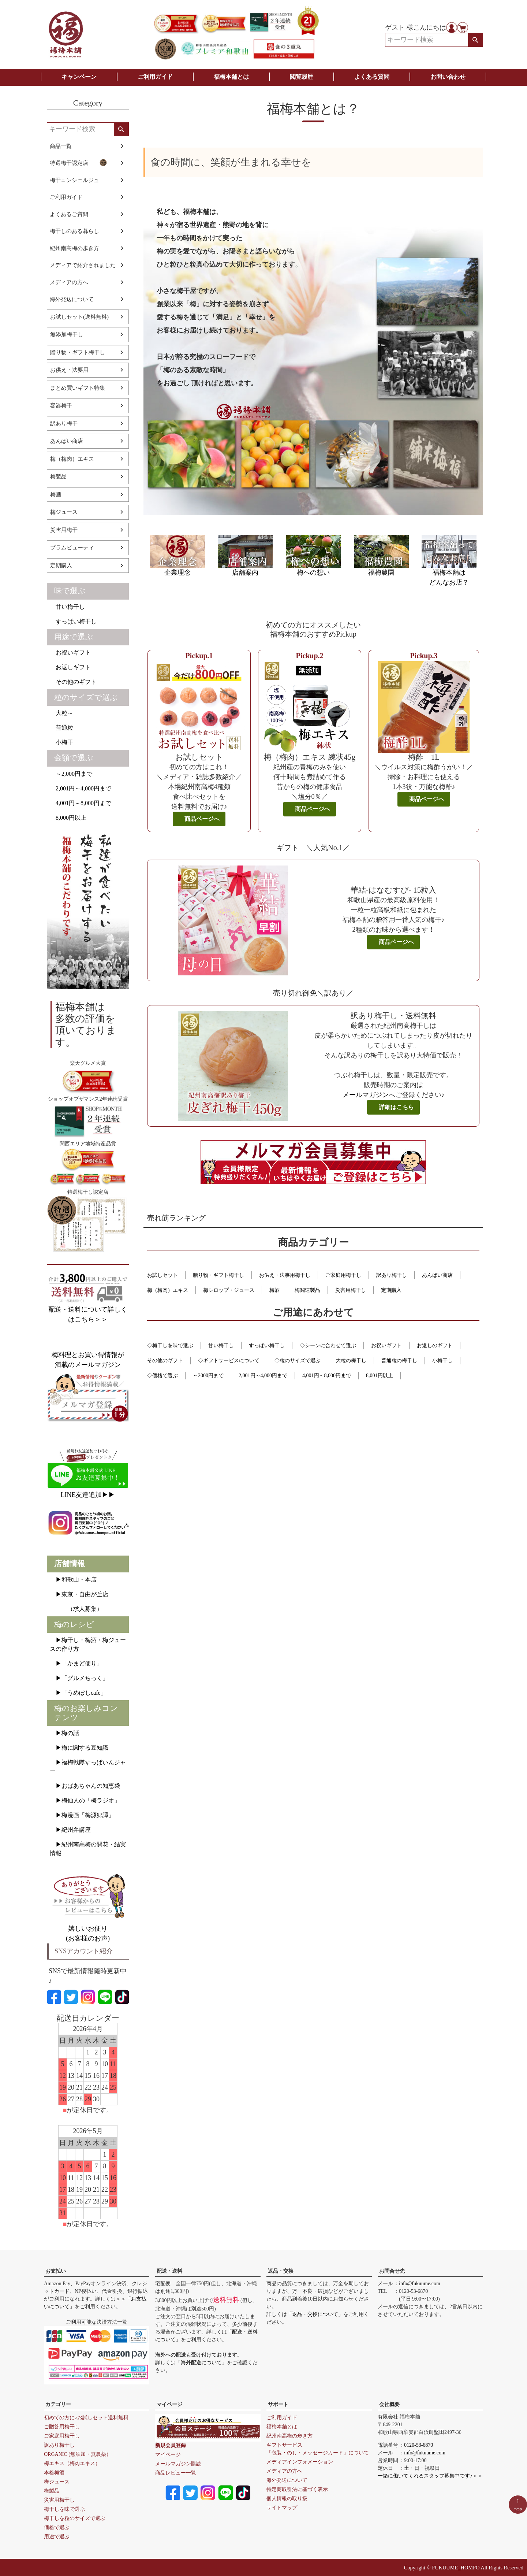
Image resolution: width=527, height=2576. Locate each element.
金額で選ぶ (73, 757)
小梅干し (442, 1360)
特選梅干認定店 (78, 162)
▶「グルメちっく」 (79, 1678)
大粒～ (61, 713)
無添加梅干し (66, 334)
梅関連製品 (307, 1290)
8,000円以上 (68, 818)
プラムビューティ (72, 548)
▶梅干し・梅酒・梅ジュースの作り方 (88, 1644)
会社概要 (389, 2404)
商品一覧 (61, 146)
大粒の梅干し (351, 1360)
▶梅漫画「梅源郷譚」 (82, 1815)
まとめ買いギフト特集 (77, 388)
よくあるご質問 (69, 214)
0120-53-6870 (418, 2445)
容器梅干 (61, 405)
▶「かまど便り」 (76, 1663)
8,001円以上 (379, 1375)
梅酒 (55, 494)
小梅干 (61, 742)
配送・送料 (169, 2271)
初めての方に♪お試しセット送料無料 (86, 2417)
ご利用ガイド (155, 77)
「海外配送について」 (201, 2362)
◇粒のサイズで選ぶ (297, 1360)
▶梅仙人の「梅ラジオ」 (85, 1800)
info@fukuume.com (419, 2283)
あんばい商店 (66, 441)
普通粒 (61, 727)
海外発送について (72, 299)
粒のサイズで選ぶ (86, 697)
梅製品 (58, 476)
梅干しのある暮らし (74, 231)
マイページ (169, 2404)
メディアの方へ (69, 282)
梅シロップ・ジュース (228, 1290)
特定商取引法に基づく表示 (297, 2489)
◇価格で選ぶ (162, 1375)
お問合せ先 (392, 2271)
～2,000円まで (71, 774)
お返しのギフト (435, 1345)
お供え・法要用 (69, 370)
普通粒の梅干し (399, 1360)
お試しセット (162, 1275)
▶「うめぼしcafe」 (78, 1693)
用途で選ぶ (73, 637)
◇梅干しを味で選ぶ (170, 1345)
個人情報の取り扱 (286, 2498)
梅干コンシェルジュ (74, 180)
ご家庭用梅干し (343, 1275)
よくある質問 (371, 77)
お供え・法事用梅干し (284, 1275)
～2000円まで (208, 1375)
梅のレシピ (74, 1624)
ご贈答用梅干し (62, 2426)
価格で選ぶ (57, 2527)
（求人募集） (76, 1609)
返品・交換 (281, 2271)
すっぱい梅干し (73, 621)
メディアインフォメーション (299, 2462)
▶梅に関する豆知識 (79, 1748)
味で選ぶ (70, 590)
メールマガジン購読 (178, 2463)
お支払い (55, 2271)
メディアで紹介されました (83, 265)
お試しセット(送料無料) (79, 317)
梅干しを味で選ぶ (64, 2509)
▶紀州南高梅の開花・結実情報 (88, 1848)
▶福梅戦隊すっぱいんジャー (88, 1766)
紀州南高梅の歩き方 (74, 248)
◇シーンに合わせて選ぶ (328, 1345)
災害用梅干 (64, 530)
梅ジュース (64, 512)
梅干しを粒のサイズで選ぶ (74, 2518)
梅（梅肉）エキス (72, 459)
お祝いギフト (70, 652)
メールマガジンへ (369, 1094)
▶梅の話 (64, 1733)
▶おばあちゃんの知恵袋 (85, 1786)
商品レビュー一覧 (175, 2473)
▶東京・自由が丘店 (79, 1594)
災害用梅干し (350, 1290)
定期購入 (61, 565)
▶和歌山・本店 (73, 1579)
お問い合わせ (448, 77)
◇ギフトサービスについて (228, 1360)
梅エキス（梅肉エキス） (72, 2463)
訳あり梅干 (64, 423)
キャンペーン (79, 77)
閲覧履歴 (301, 77)
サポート (278, 2404)
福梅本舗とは (231, 77)
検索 (475, 40)
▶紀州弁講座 (70, 1830)
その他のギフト (73, 682)
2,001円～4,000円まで (80, 788)
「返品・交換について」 (315, 2314)
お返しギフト (70, 667)
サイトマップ (281, 2507)
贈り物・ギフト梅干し (77, 352)
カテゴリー (58, 2404)
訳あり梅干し (391, 1275)
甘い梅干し (67, 607)
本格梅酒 (54, 2472)
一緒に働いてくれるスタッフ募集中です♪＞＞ (430, 2476)
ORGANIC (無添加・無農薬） (77, 2454)
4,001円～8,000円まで (80, 803)
